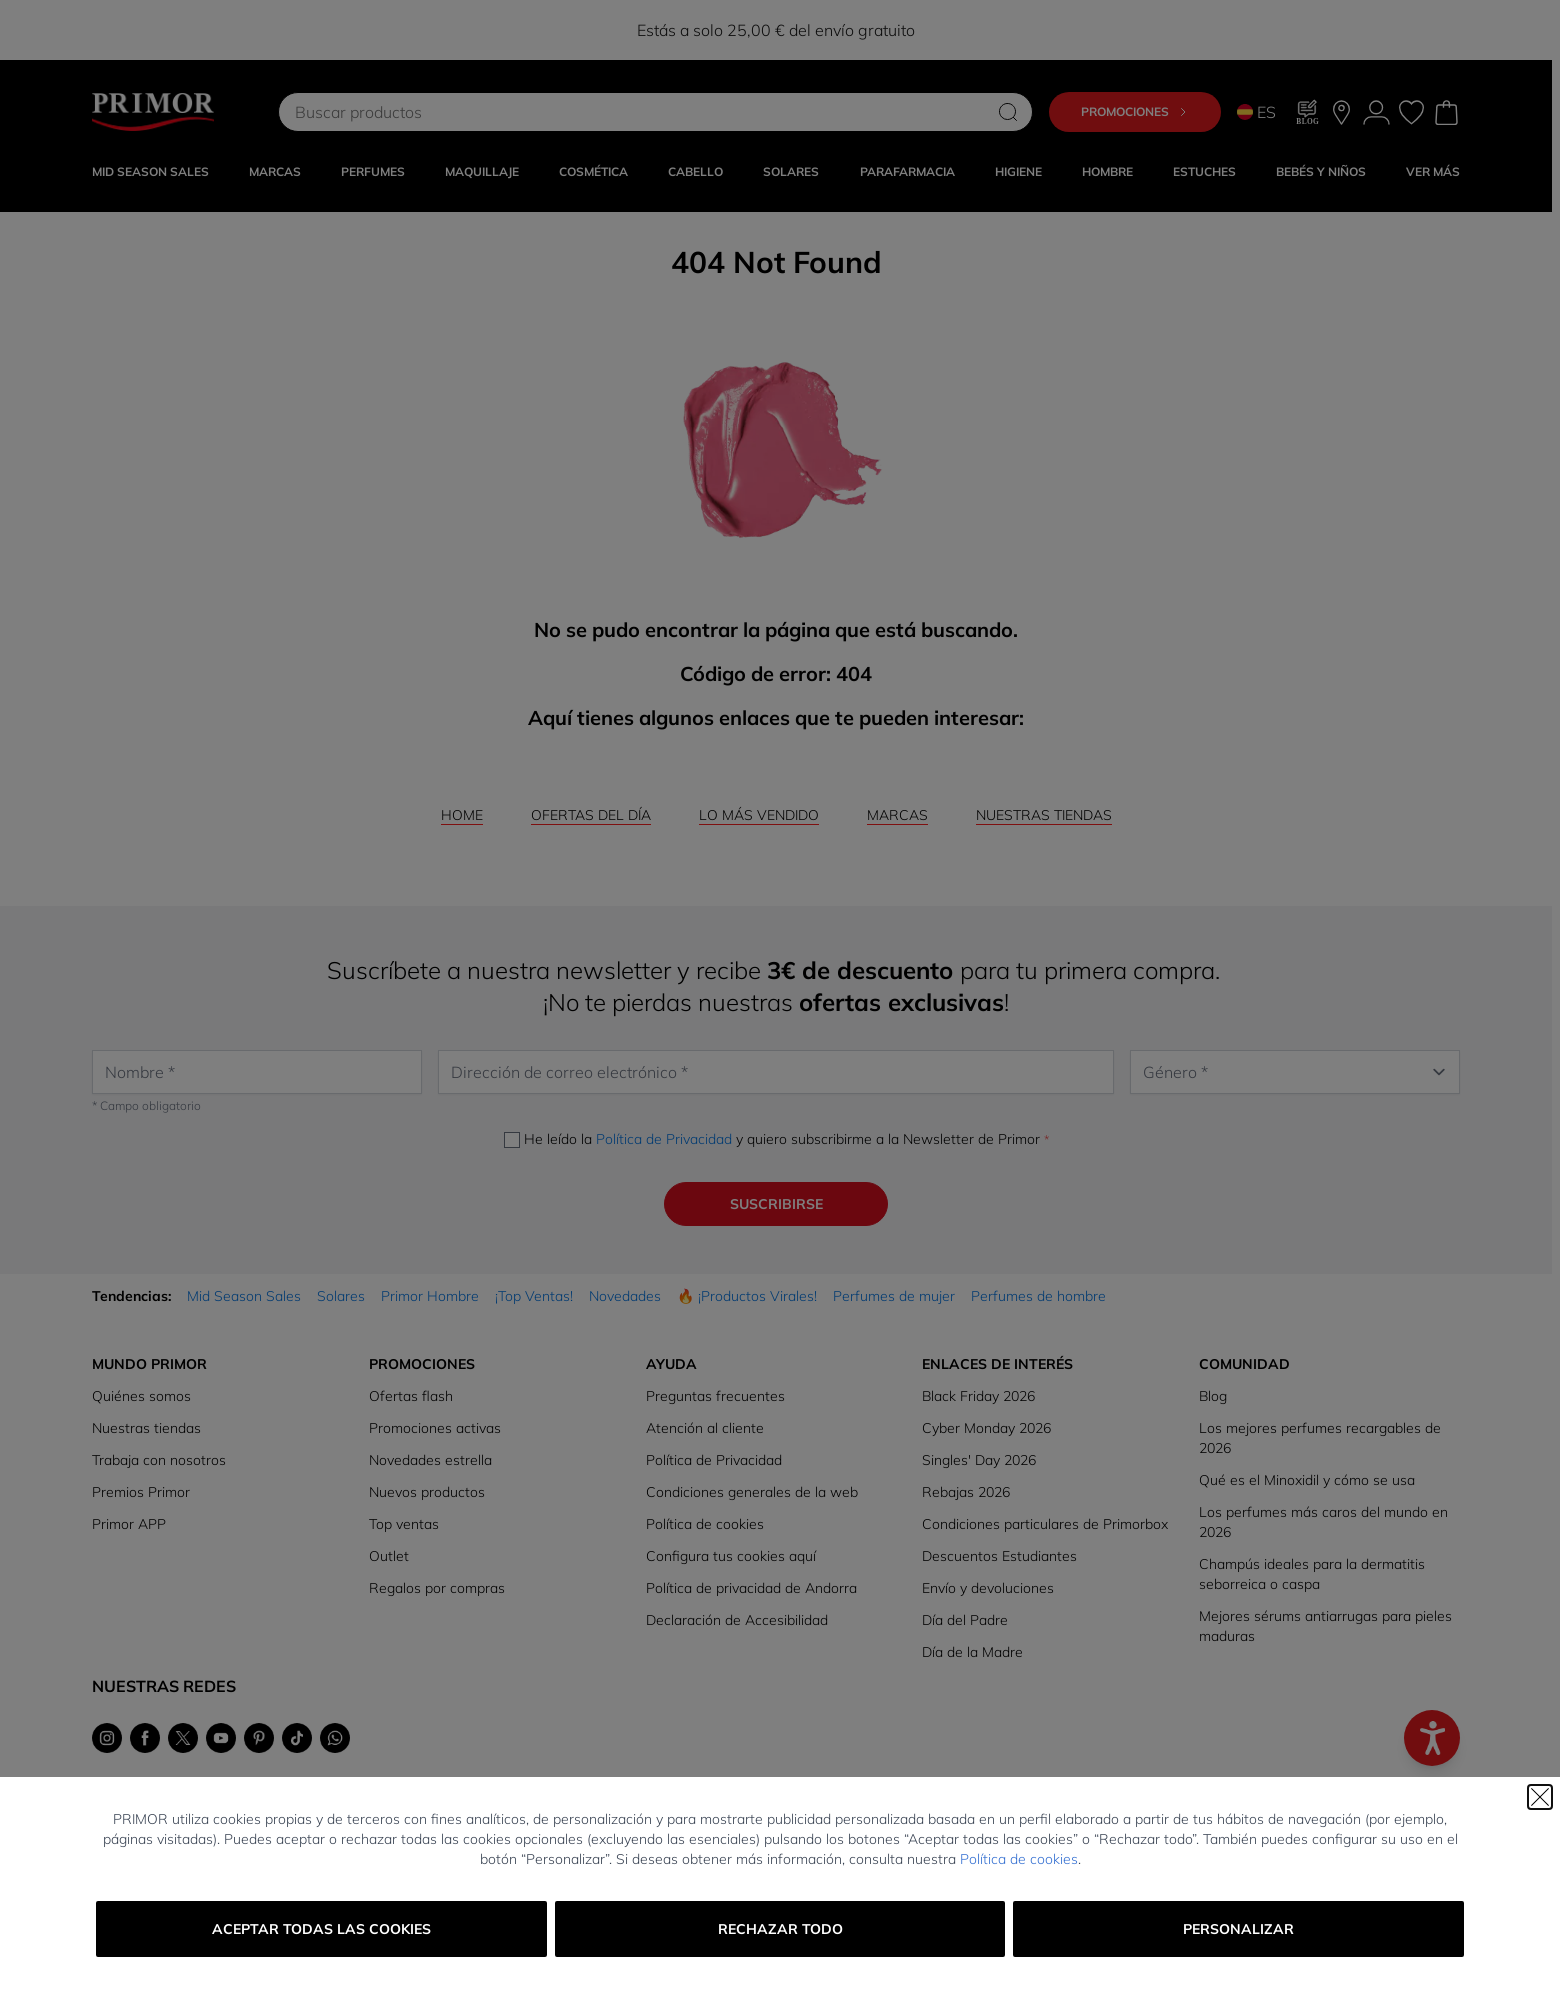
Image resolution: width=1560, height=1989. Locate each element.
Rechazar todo (780, 1929)
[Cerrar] (1540, 1797)
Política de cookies (1019, 1859)
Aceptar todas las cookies (321, 1929)
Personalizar (1238, 1929)
